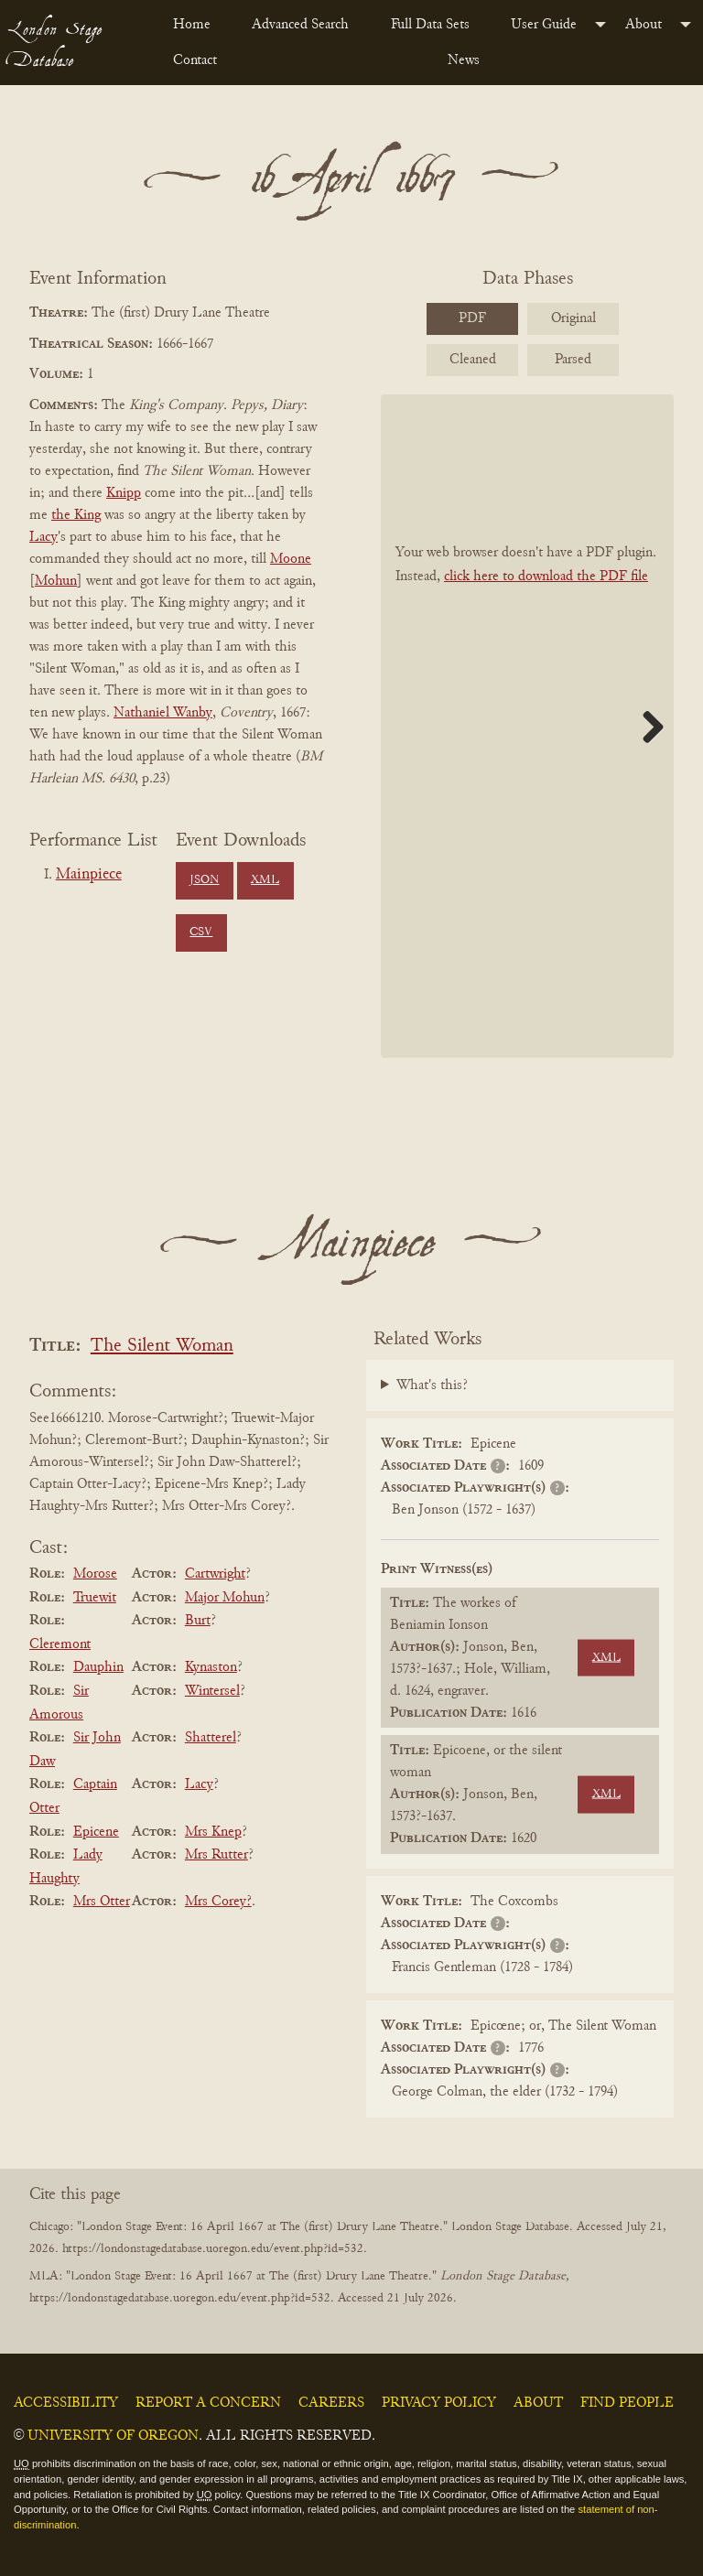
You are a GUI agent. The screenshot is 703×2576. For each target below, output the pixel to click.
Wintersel (212, 1691)
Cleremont (60, 1644)
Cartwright (215, 1574)
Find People (627, 2403)
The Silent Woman (162, 1346)
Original (573, 318)
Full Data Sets (430, 24)
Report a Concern (208, 2403)
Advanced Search (300, 24)
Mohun (56, 581)
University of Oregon (113, 2436)
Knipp (123, 493)
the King (76, 515)
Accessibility (66, 2403)
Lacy (43, 537)
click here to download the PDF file (546, 576)
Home (192, 24)
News (464, 60)
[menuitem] (197, 24)
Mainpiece (89, 875)
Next (646, 726)
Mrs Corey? (218, 1901)
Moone (290, 559)
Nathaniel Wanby (163, 713)
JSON (204, 880)
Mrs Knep (213, 1832)
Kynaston (211, 1667)
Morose (95, 1574)
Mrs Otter (101, 1901)
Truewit (94, 1597)
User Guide (544, 24)
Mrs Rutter (216, 1855)
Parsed (573, 359)
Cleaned (472, 359)
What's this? (432, 1385)
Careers (331, 2403)
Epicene (96, 1832)
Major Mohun (225, 1597)
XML (265, 880)
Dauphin (98, 1667)
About (643, 24)
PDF (472, 318)
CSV (200, 932)
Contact (195, 60)
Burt (198, 1620)
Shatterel (210, 1737)
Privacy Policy (439, 2403)
